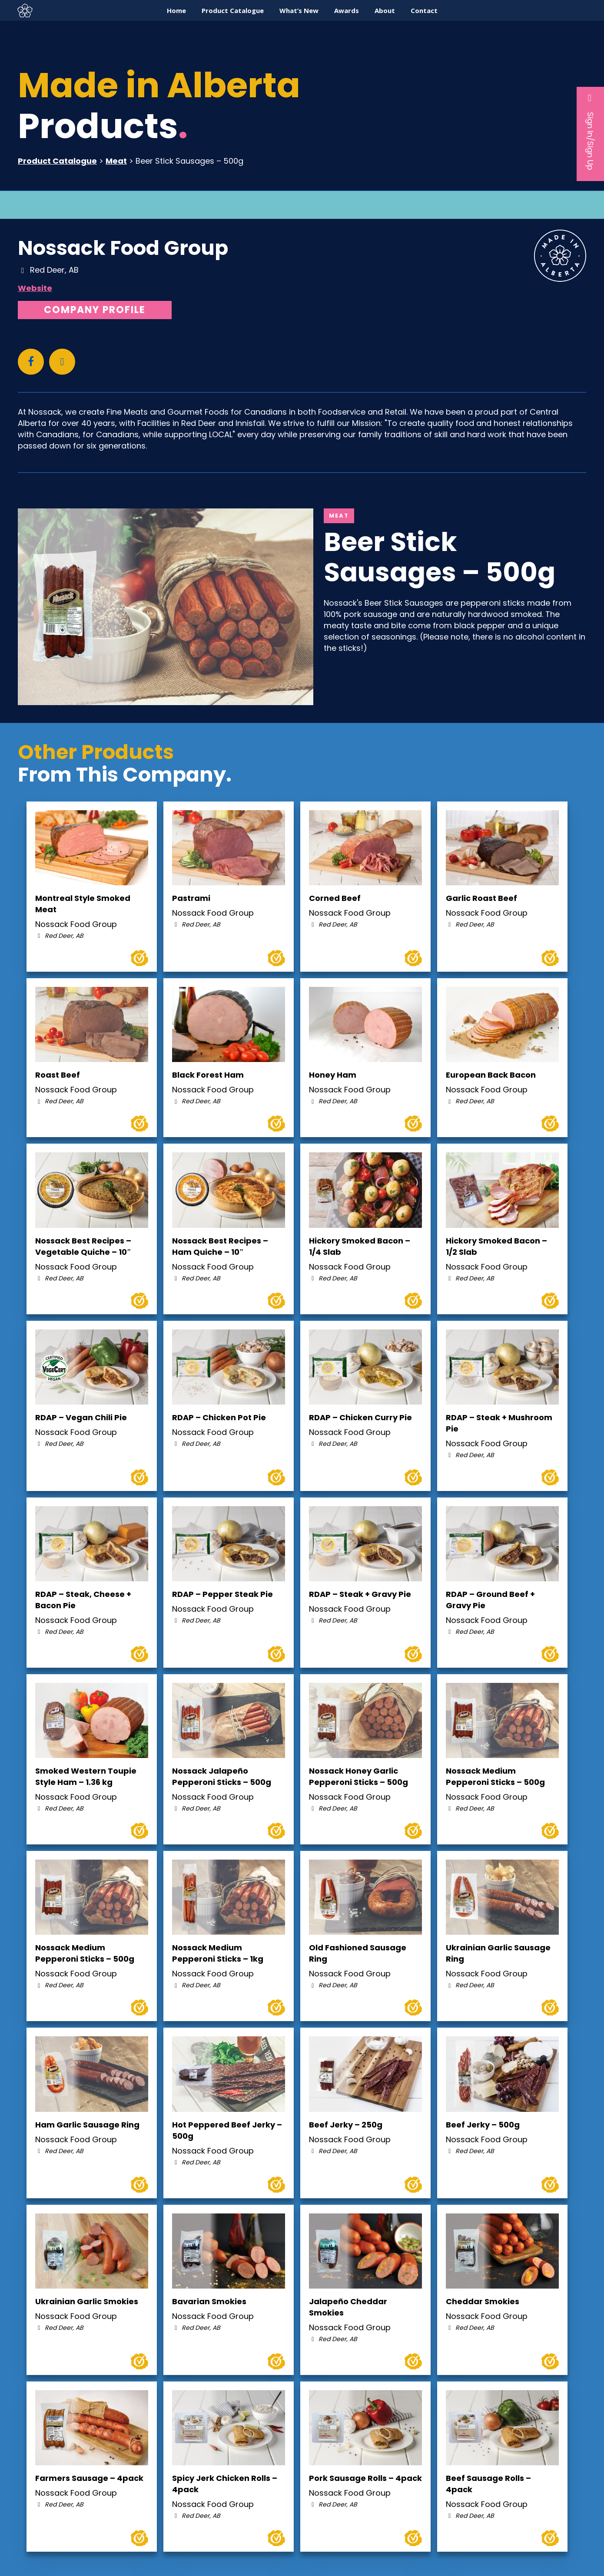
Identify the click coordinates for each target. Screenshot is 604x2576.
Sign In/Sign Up (590, 131)
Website (35, 288)
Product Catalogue (57, 160)
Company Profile (95, 310)
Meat (116, 160)
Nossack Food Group (123, 248)
